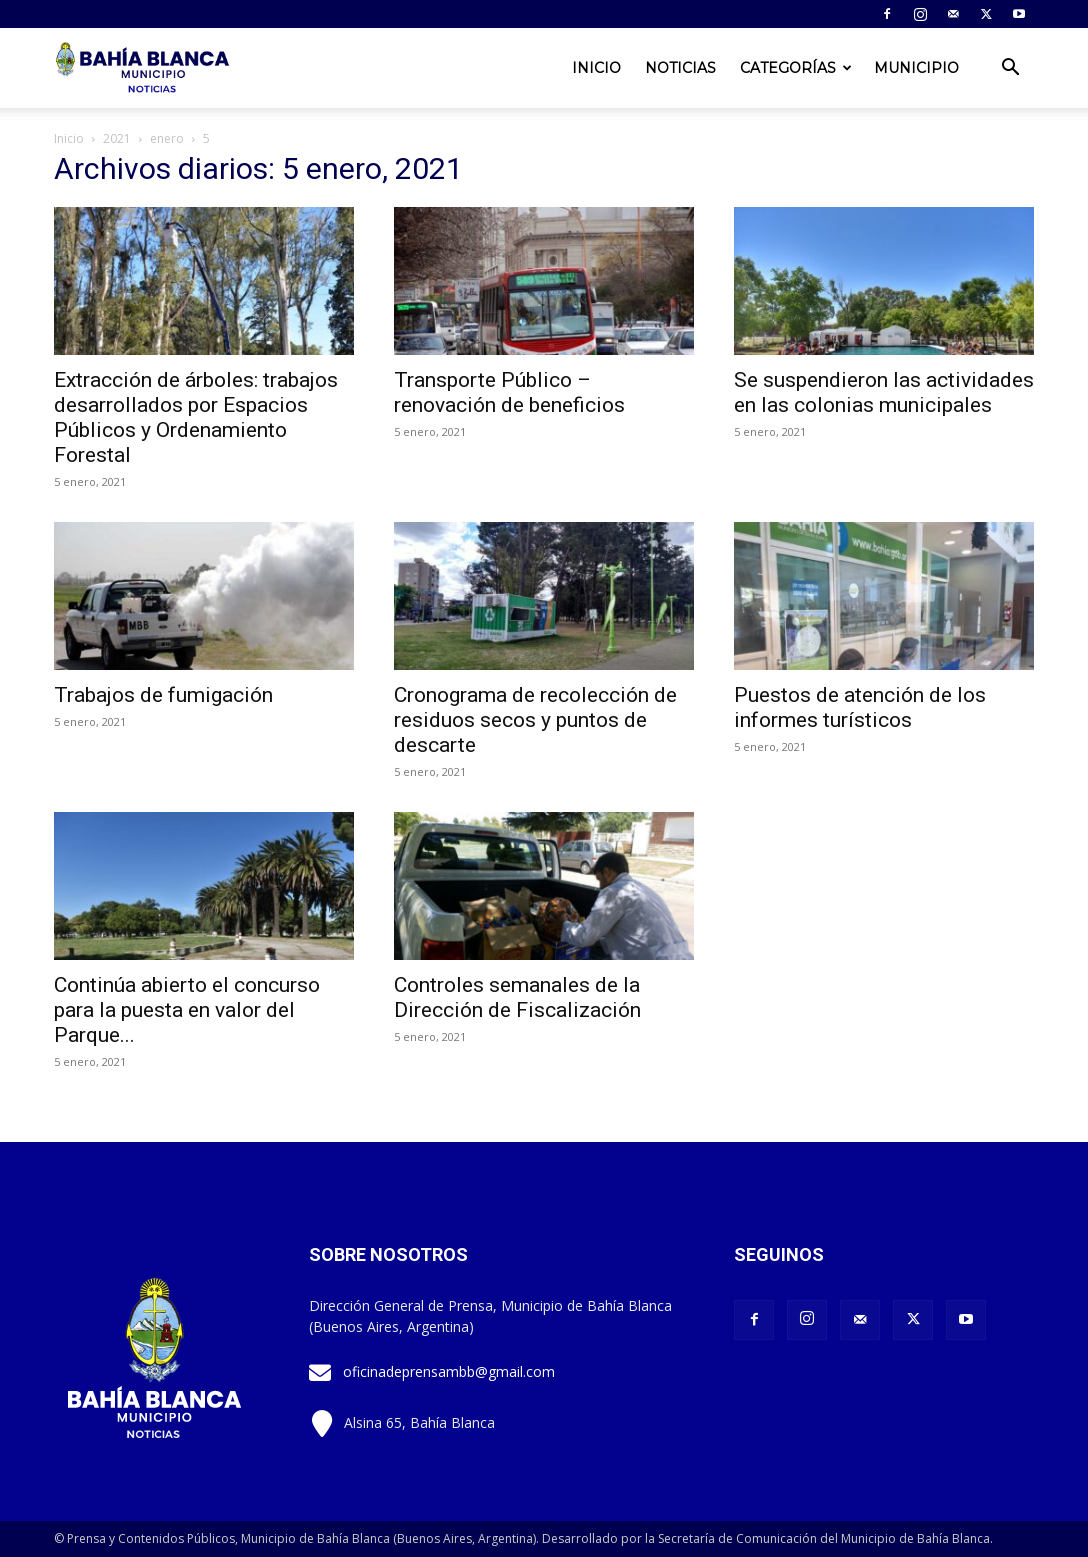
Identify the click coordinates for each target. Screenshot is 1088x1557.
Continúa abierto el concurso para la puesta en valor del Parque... (187, 1010)
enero (167, 138)
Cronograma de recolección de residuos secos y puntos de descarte (535, 720)
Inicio (596, 68)
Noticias (680, 68)
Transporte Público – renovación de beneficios (509, 392)
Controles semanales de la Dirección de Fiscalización (517, 997)
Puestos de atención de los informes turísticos (860, 707)
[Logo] (144, 68)
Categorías (796, 68)
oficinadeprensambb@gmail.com (449, 1371)
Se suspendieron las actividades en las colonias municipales (884, 392)
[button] (1010, 69)
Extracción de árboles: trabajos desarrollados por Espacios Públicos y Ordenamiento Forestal (196, 417)
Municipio (916, 68)
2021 (117, 138)
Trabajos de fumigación (163, 695)
